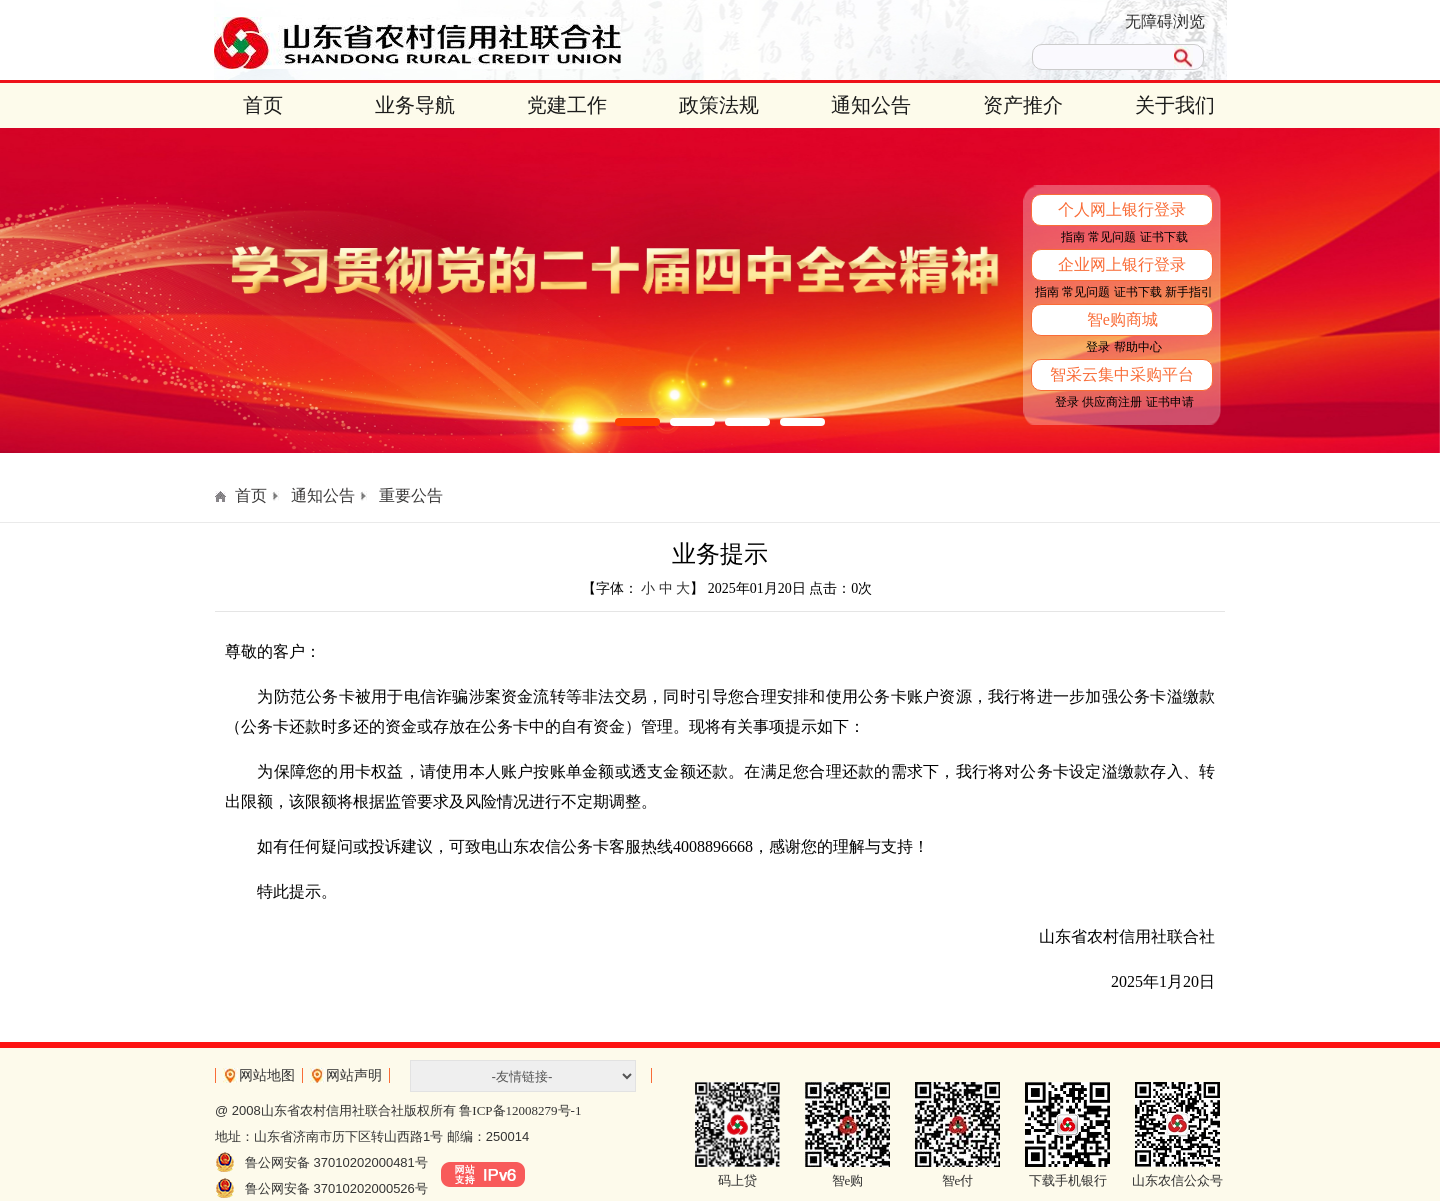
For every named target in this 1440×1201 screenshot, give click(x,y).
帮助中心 (1138, 347)
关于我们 (1175, 105)
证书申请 (1170, 402)
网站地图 (267, 1075)
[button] (637, 422)
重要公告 (411, 495)
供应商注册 (1112, 402)
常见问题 (1112, 237)
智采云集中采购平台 (1122, 374)
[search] (1098, 57)
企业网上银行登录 (1122, 264)
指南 (1073, 237)
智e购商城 (1122, 319)
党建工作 (567, 105)
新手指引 (1189, 292)
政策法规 (719, 105)
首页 (263, 105)
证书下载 (1164, 237)
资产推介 (1023, 105)
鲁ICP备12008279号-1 (520, 1110)
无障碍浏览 (1165, 21)
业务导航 (415, 105)
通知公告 (871, 105)
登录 (1098, 347)
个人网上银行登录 (1122, 209)
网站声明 (354, 1075)
